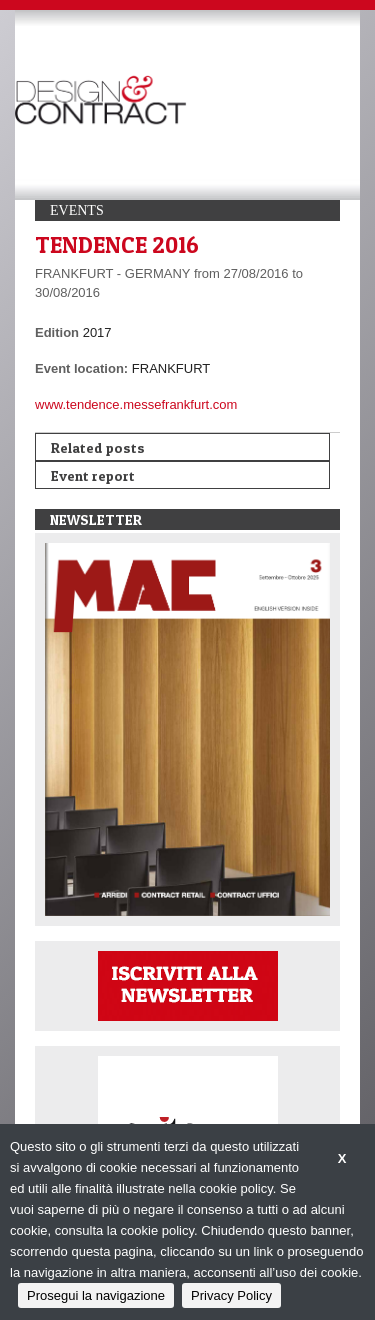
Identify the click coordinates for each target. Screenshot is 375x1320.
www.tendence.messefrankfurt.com (136, 404)
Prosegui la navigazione (96, 1295)
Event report (93, 475)
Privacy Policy (231, 1295)
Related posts (98, 447)
